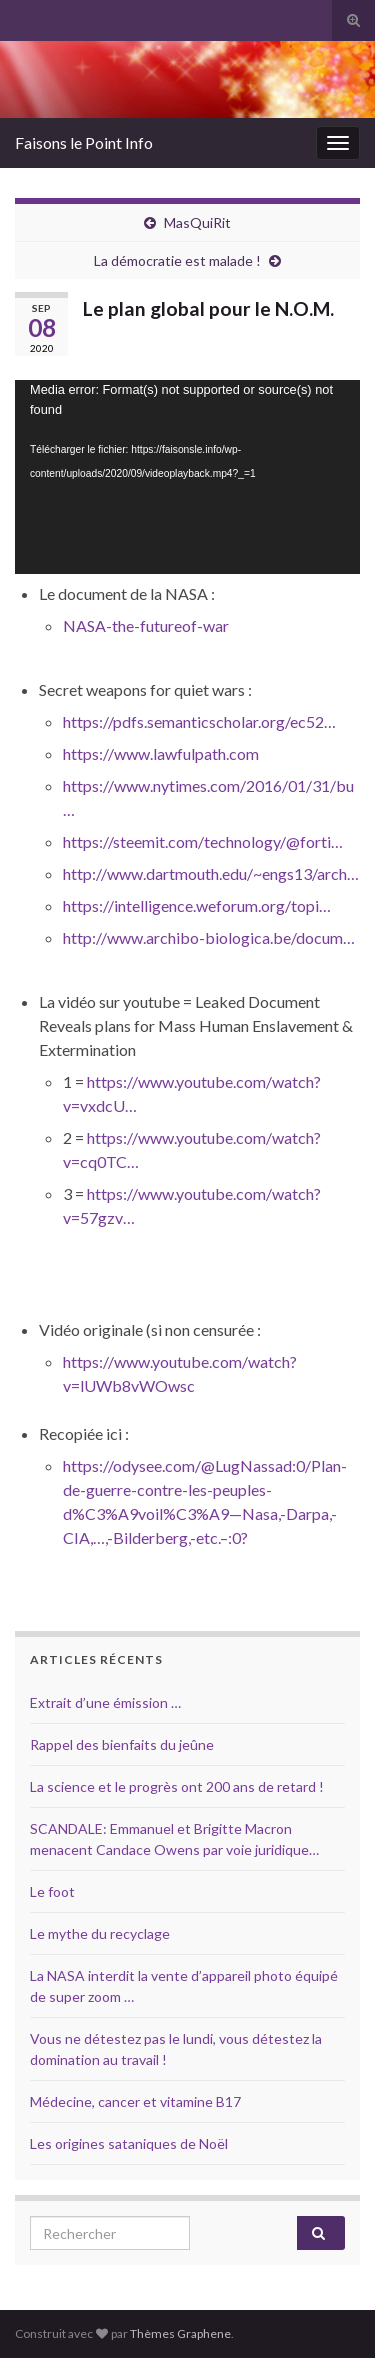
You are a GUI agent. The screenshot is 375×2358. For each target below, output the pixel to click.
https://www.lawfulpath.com (161, 753)
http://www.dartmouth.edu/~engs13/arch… (211, 873)
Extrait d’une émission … (105, 1702)
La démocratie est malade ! (177, 260)
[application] (187, 477)
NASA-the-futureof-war (146, 625)
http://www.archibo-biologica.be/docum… (209, 937)
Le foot (52, 1891)
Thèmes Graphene (180, 2333)
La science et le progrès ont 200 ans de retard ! (177, 1786)
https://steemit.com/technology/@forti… (203, 841)
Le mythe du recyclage (100, 1933)
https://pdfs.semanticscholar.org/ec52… (199, 721)
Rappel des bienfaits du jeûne (122, 1744)
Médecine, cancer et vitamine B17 (135, 2101)
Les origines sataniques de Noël (129, 2143)
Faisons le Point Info (84, 142)
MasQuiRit (197, 222)
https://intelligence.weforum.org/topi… (197, 905)
